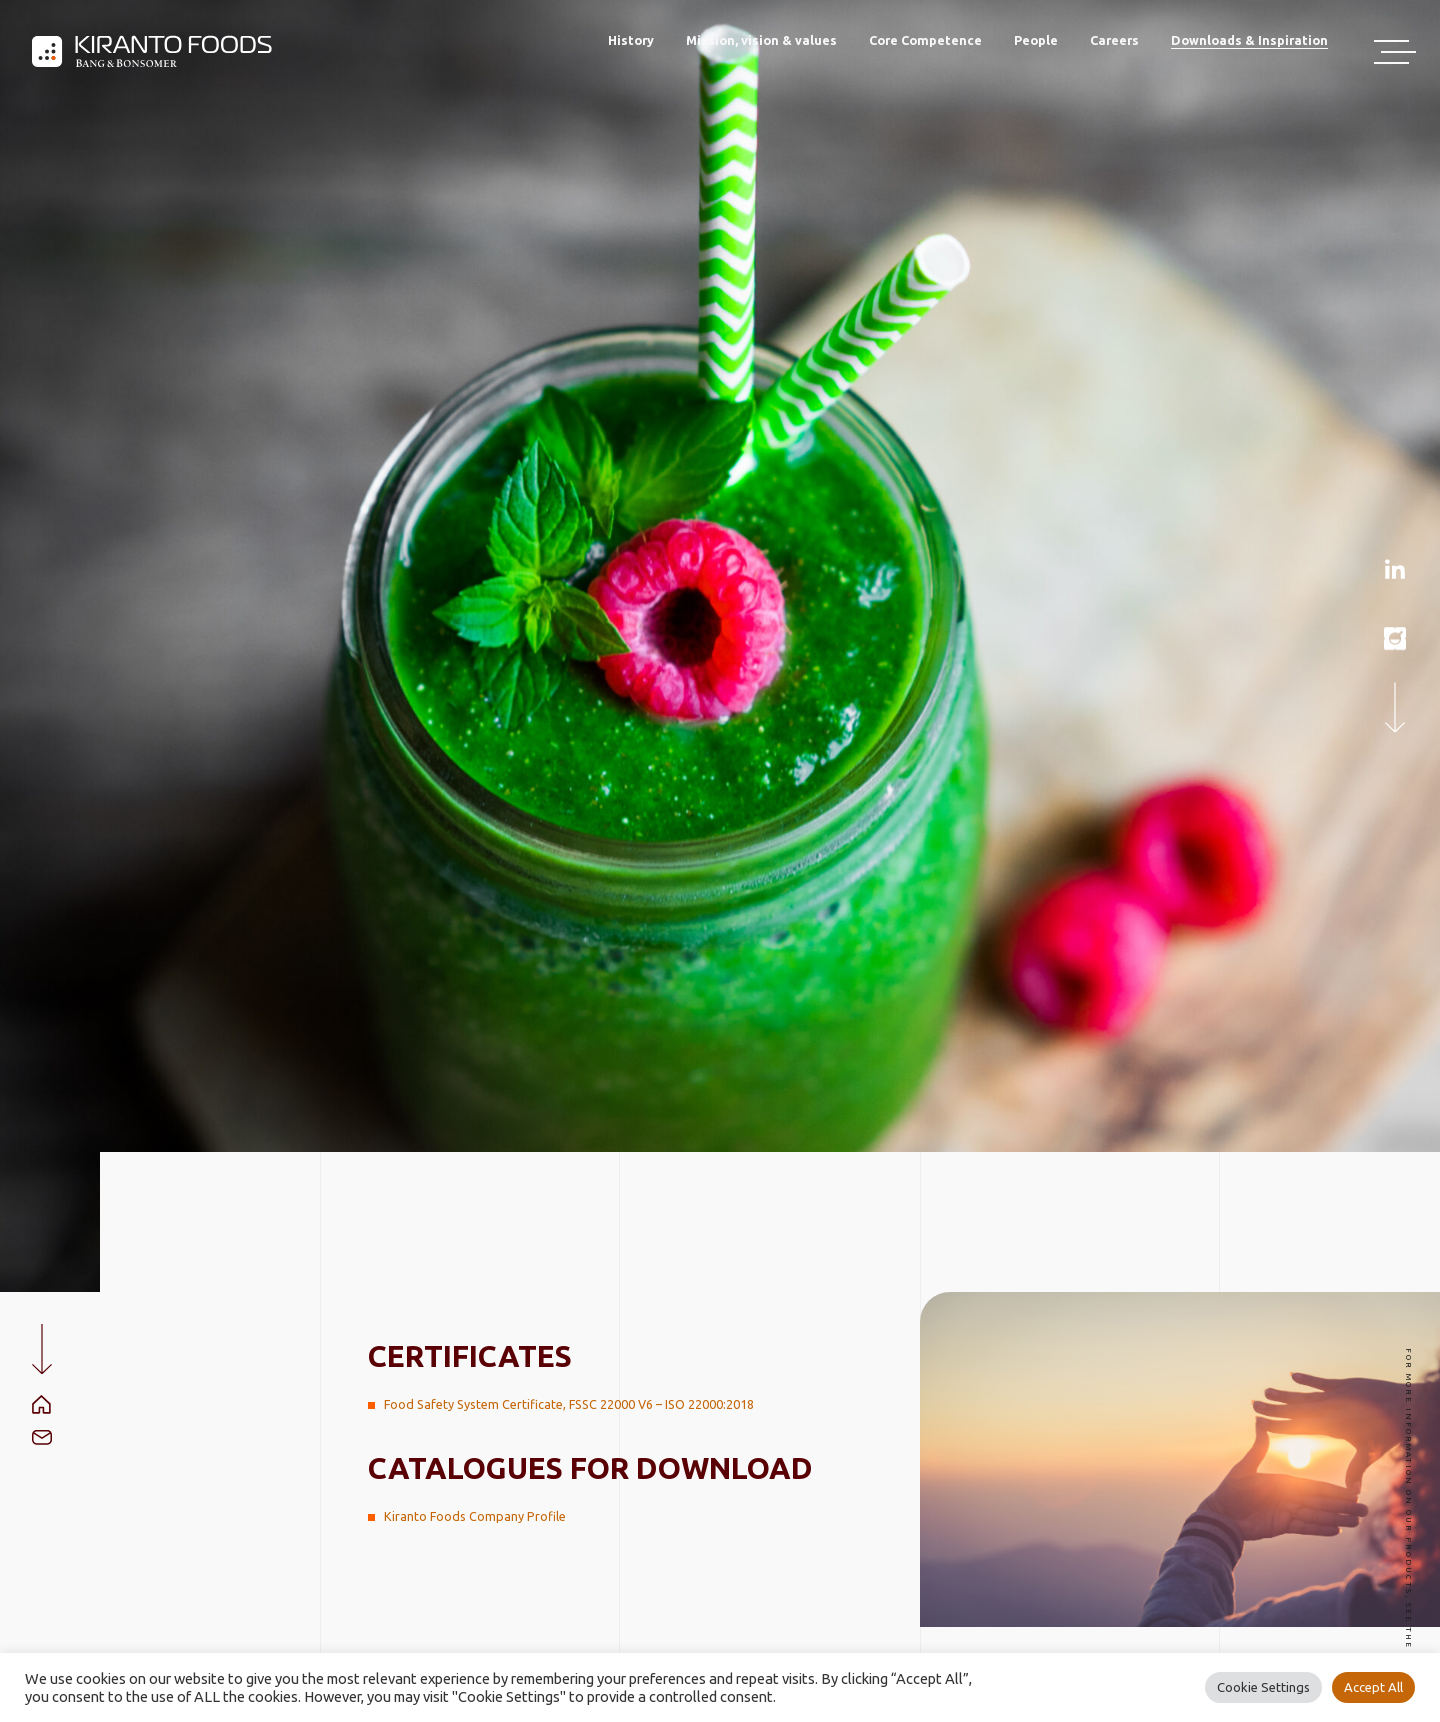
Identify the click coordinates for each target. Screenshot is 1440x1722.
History (631, 40)
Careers (1114, 40)
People (1036, 40)
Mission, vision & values (761, 40)
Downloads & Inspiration (1249, 40)
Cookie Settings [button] (1263, 1687)
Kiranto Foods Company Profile (475, 1516)
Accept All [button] (1373, 1687)
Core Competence (925, 40)
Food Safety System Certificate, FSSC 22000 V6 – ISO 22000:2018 (569, 1404)
